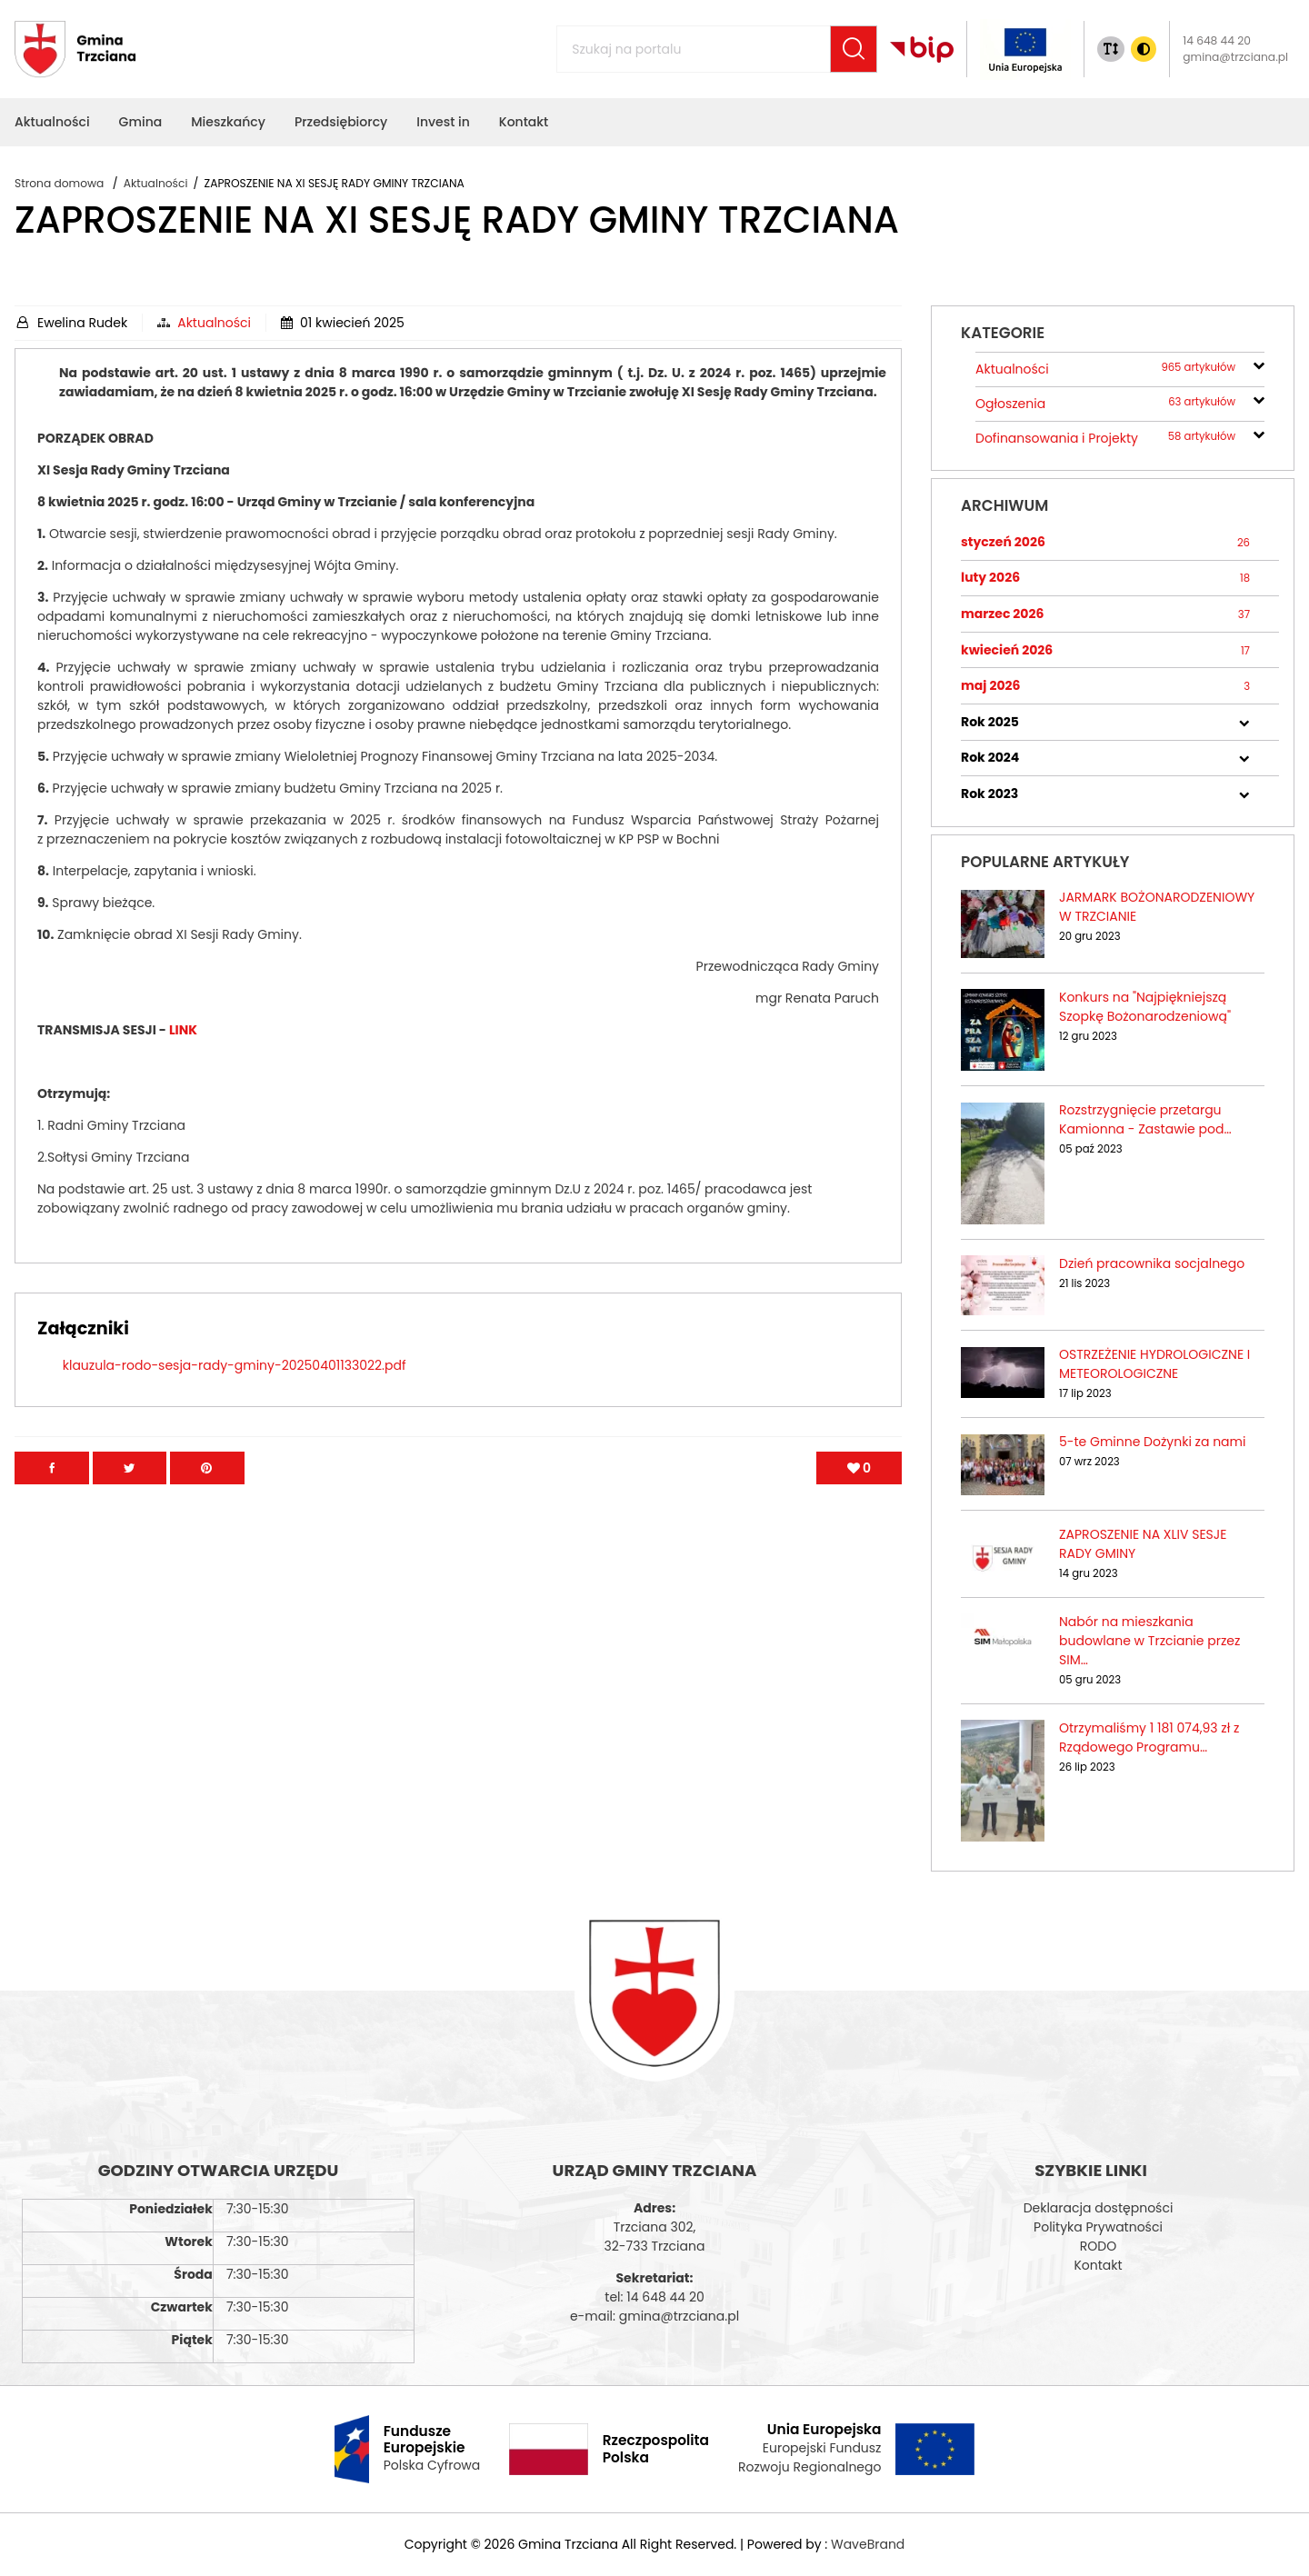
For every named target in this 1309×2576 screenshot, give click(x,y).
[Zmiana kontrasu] (1143, 49)
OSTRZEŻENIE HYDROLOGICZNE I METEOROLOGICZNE (1154, 1364)
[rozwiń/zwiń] (1258, 363)
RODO (1098, 2246)
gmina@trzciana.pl (1235, 57)
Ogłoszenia (1105, 404)
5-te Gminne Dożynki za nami (1152, 1442)
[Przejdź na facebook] (52, 1506)
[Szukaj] (853, 49)
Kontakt (1098, 2265)
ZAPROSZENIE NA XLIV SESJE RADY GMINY (1142, 1544)
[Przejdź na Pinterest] (207, 1506)
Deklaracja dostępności (1099, 2208)
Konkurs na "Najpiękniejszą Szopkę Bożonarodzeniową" (1145, 1006)
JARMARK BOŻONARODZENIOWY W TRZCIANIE (1156, 906)
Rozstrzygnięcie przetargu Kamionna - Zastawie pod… (1145, 1119)
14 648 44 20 (1217, 40)
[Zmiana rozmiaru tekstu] (1110, 49)
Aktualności (214, 323)
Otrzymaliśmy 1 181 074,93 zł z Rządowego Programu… (1149, 1737)
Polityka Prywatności (1098, 2227)
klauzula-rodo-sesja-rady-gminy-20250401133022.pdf (234, 1403)
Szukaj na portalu (592, 38)
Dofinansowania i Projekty (1105, 438)
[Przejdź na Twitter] (129, 1506)
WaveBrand (867, 2544)
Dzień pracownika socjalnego (1151, 1263)
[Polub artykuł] (859, 1506)
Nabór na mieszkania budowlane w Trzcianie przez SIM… (1149, 1640)
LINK (183, 1068)
